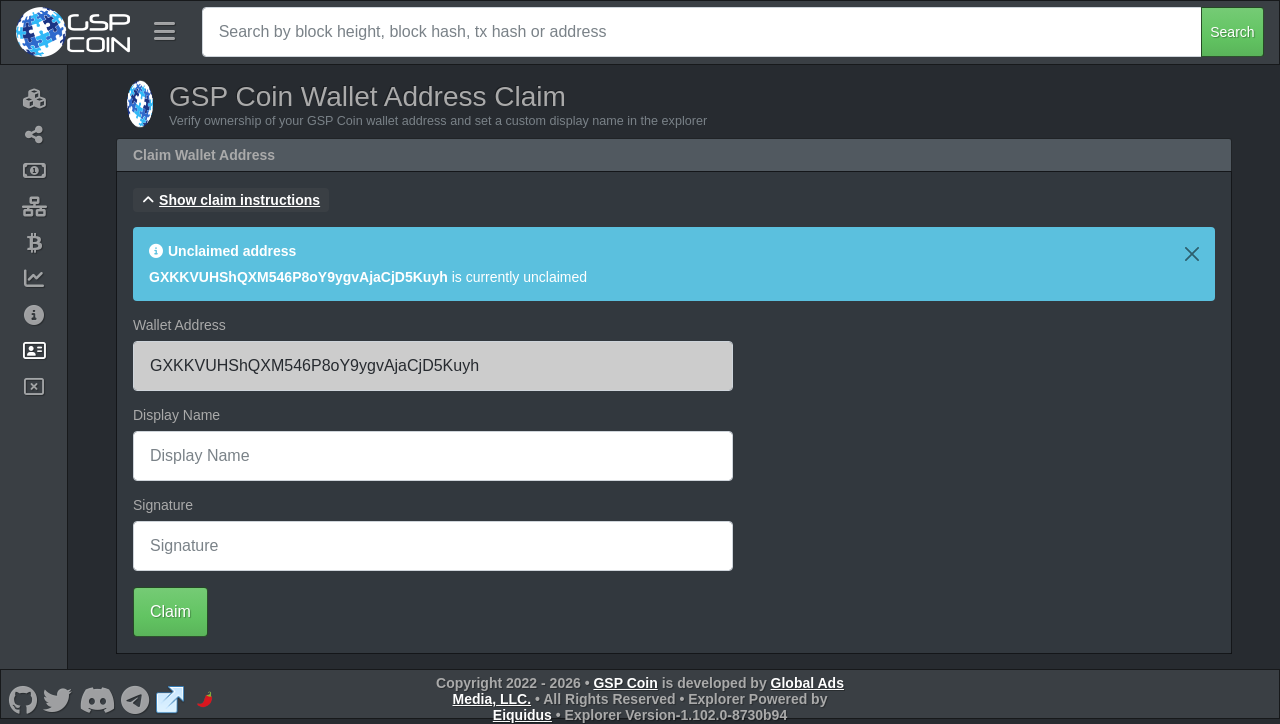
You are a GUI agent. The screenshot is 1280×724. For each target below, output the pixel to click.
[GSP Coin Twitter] (58, 699)
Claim (170, 611)
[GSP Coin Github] (22, 699)
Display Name (176, 415)
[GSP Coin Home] (72, 32)
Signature (163, 505)
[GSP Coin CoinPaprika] (205, 699)
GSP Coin (625, 683)
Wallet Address (179, 325)
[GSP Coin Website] (170, 699)
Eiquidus (522, 715)
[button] (231, 200)
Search (1232, 32)
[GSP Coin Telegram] (135, 699)
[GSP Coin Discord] (96, 699)
